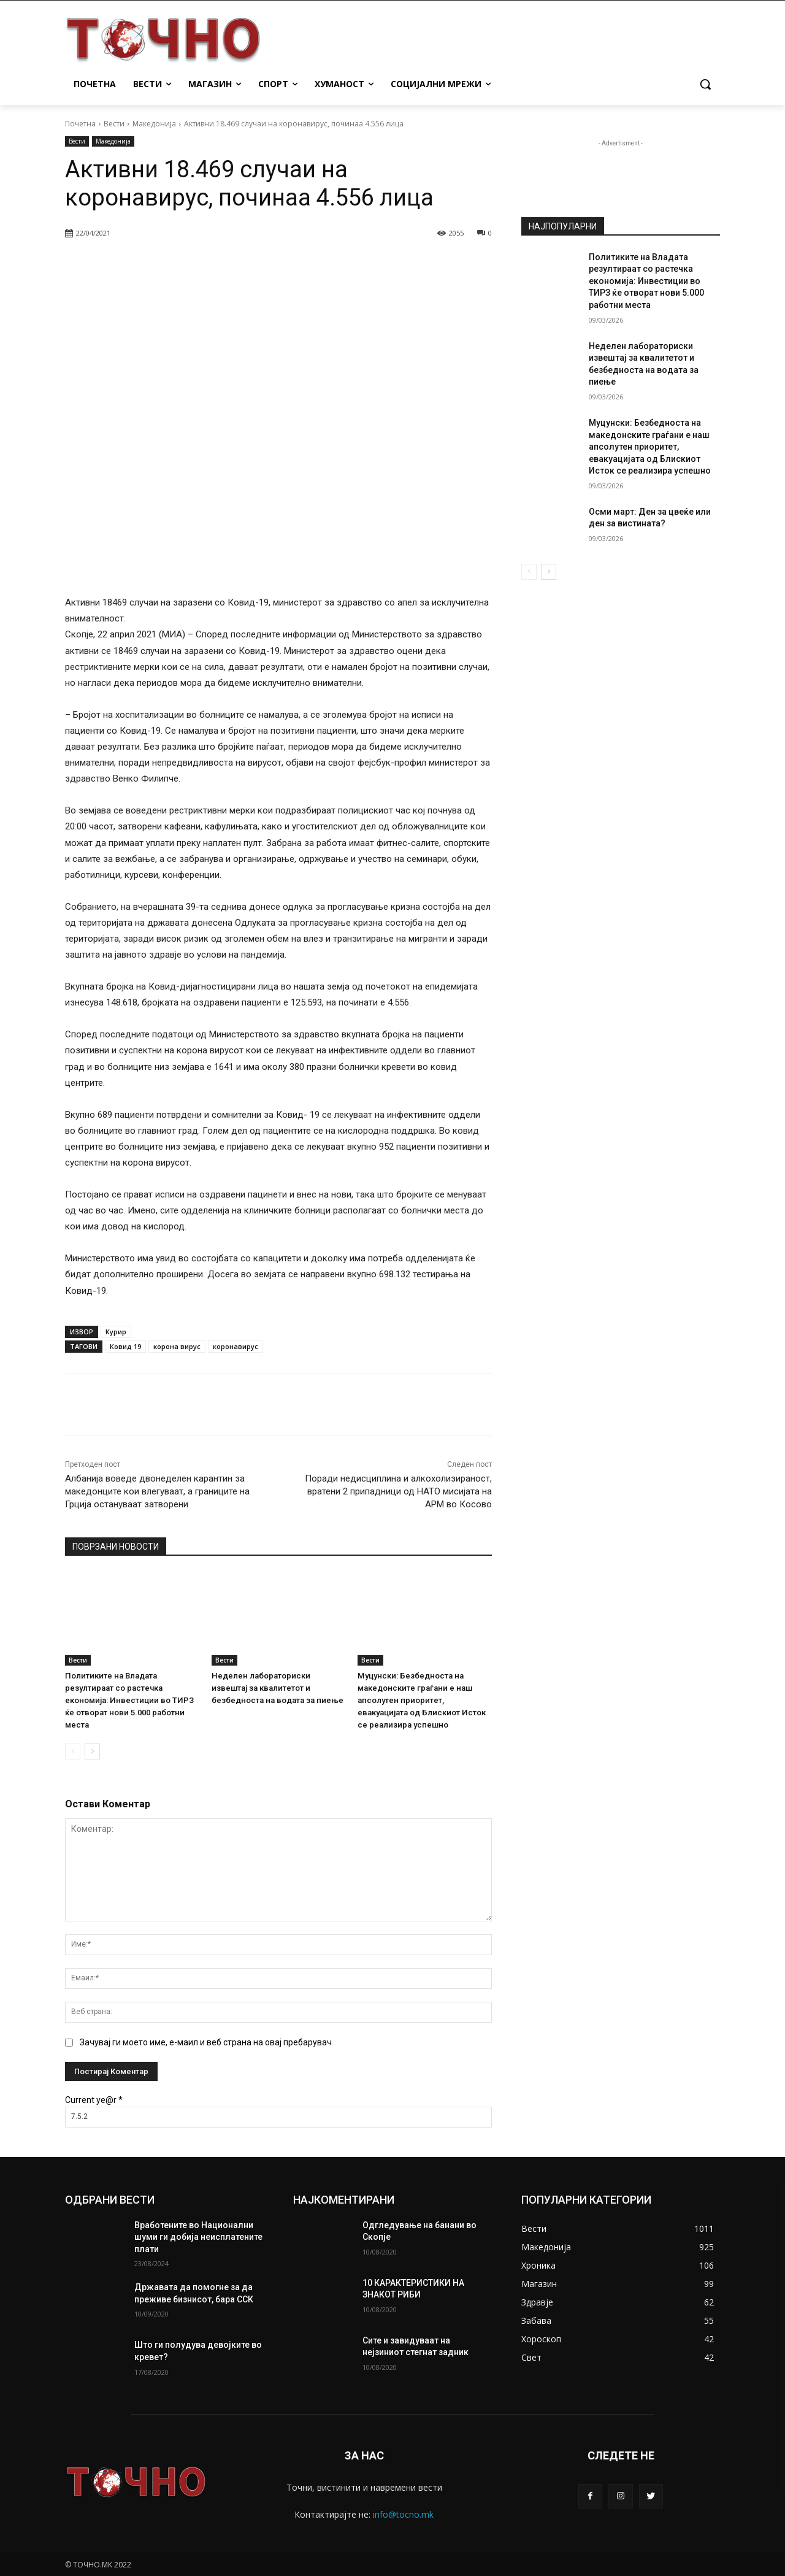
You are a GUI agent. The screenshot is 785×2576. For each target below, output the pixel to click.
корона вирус (177, 1346)
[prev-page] (72, 1751)
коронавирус (235, 1346)
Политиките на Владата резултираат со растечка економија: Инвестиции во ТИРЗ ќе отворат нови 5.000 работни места (127, 1700)
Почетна (80, 123)
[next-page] (92, 1751)
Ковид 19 (125, 1346)
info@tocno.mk (403, 2514)
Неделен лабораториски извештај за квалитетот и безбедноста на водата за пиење (278, 1688)
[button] (705, 84)
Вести (114, 123)
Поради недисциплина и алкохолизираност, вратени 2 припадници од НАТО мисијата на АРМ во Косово (398, 1491)
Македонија (154, 123)
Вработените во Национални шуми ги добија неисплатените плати (198, 2237)
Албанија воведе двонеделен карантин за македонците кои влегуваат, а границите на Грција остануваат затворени (157, 1491)
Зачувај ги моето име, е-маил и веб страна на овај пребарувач (206, 2042)
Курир (115, 1331)
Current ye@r (94, 2100)
